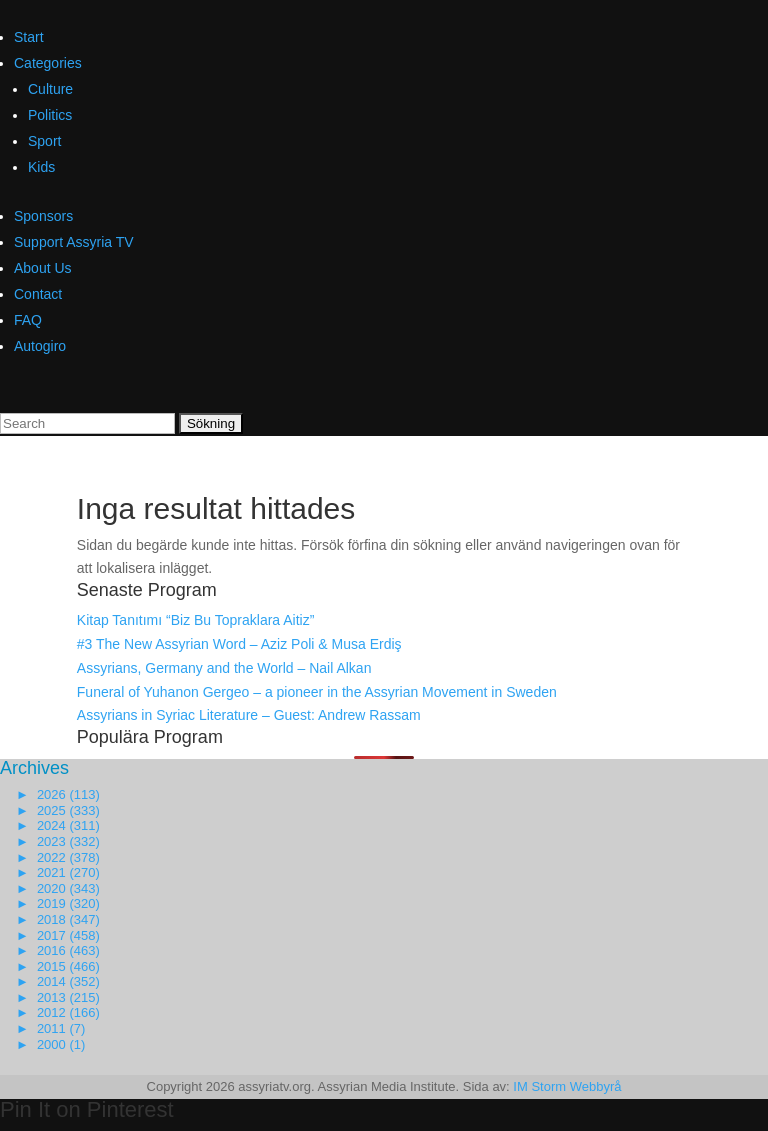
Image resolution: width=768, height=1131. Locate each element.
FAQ (28, 320)
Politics (50, 115)
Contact (38, 294)
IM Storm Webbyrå (567, 1086)
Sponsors (43, 216)
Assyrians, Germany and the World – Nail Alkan (224, 668)
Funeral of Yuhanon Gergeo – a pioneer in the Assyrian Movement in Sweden (317, 692)
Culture (50, 89)
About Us (43, 268)
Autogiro (40, 346)
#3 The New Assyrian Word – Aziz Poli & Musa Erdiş (239, 644)
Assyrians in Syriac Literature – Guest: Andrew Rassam (249, 715)
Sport (44, 141)
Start (29, 37)
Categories (48, 63)
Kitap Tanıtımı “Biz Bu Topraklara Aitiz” (196, 620)
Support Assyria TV (74, 242)
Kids (41, 167)
